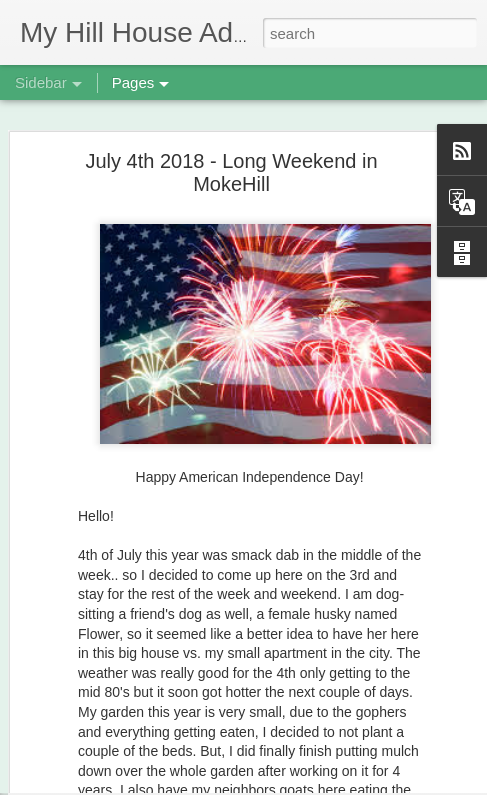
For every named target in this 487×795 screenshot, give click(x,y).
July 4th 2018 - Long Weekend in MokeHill (231, 133)
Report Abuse (365, 784)
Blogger (307, 784)
